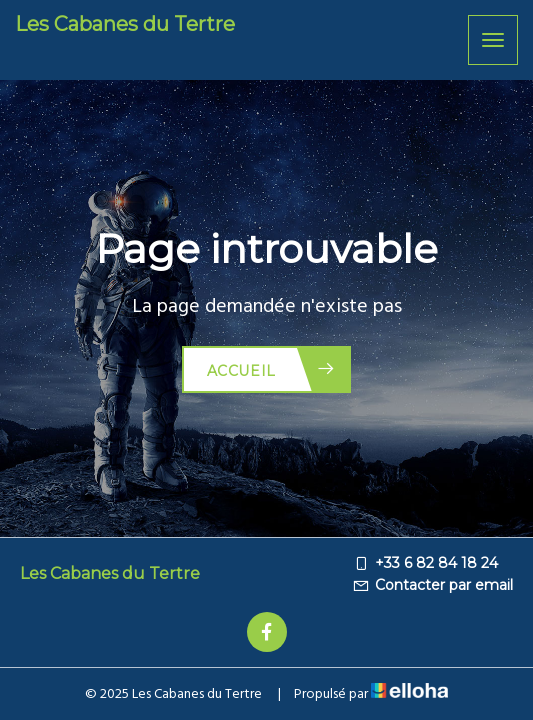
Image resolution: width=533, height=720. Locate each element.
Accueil (271, 369)
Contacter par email (432, 585)
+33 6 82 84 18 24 (425, 563)
